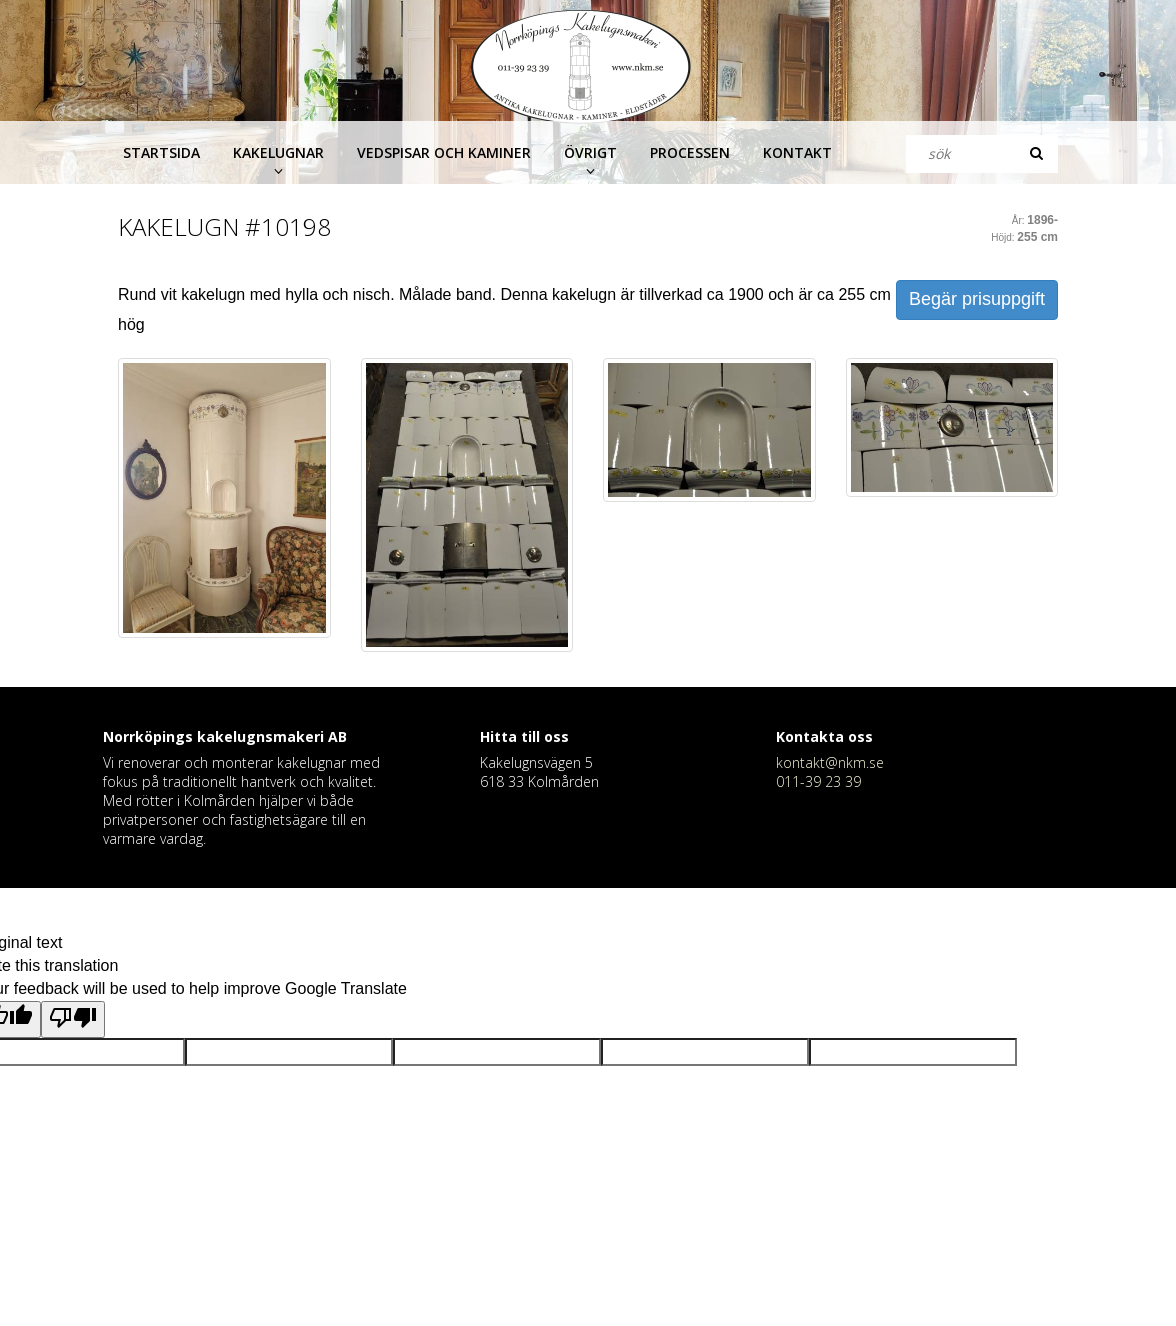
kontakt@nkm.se (830, 762)
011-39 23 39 (818, 781)
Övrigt (590, 152)
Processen (690, 152)
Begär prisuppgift (977, 299)
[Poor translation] (73, 1019)
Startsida (161, 152)
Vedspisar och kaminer (444, 152)
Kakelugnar (278, 152)
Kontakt (797, 152)
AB (337, 736)
